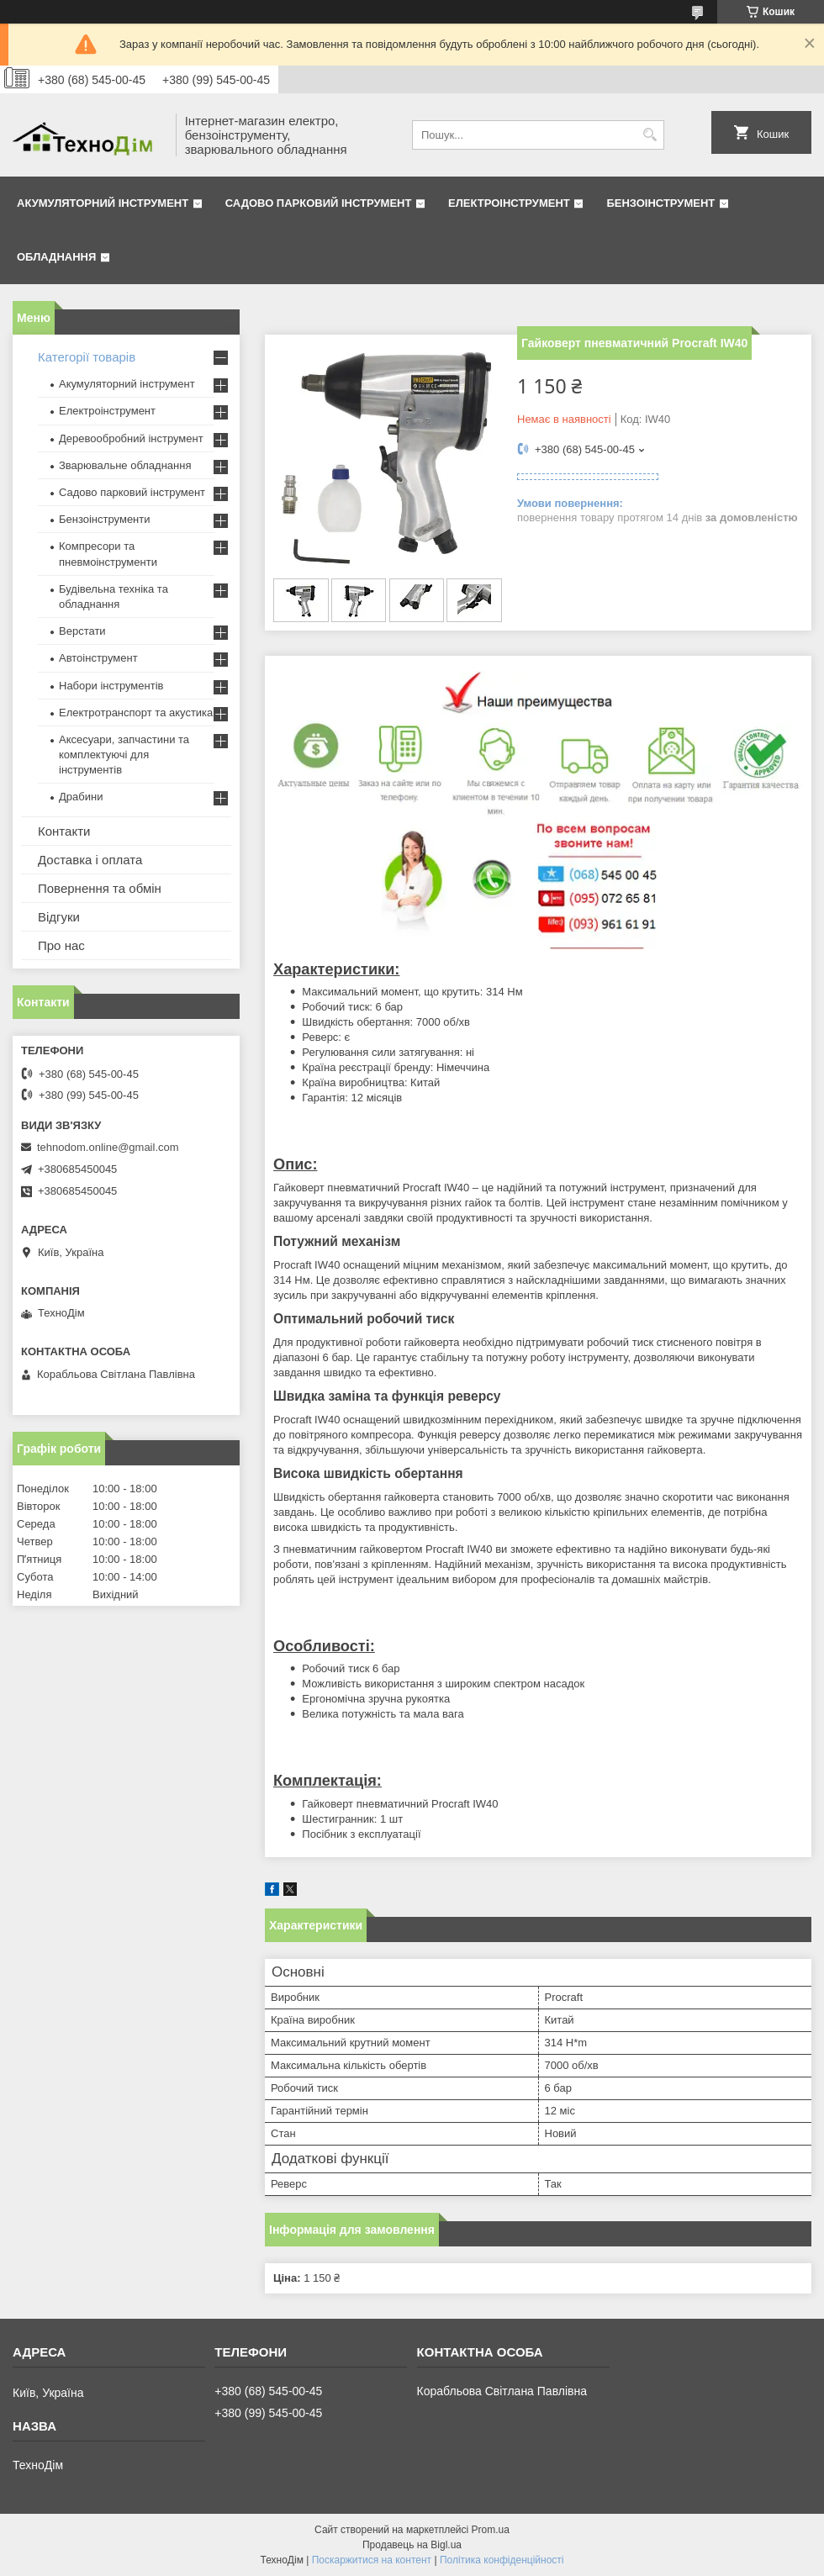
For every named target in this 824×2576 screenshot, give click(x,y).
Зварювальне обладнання (125, 465)
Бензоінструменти (105, 519)
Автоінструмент (98, 658)
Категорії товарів (86, 357)
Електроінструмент (509, 203)
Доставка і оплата (90, 860)
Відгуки (59, 917)
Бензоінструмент (660, 203)
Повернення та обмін (99, 888)
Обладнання (56, 257)
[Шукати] (649, 135)
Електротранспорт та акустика (136, 712)
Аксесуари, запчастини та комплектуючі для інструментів (124, 754)
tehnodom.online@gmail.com (108, 1147)
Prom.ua (491, 2530)
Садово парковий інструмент (318, 203)
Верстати (82, 631)
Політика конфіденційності (502, 2560)
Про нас (61, 945)
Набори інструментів (111, 685)
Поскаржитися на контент (371, 2560)
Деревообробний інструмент (131, 438)
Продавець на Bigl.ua (412, 2545)
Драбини (81, 796)
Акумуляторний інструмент (102, 203)
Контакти (64, 831)
